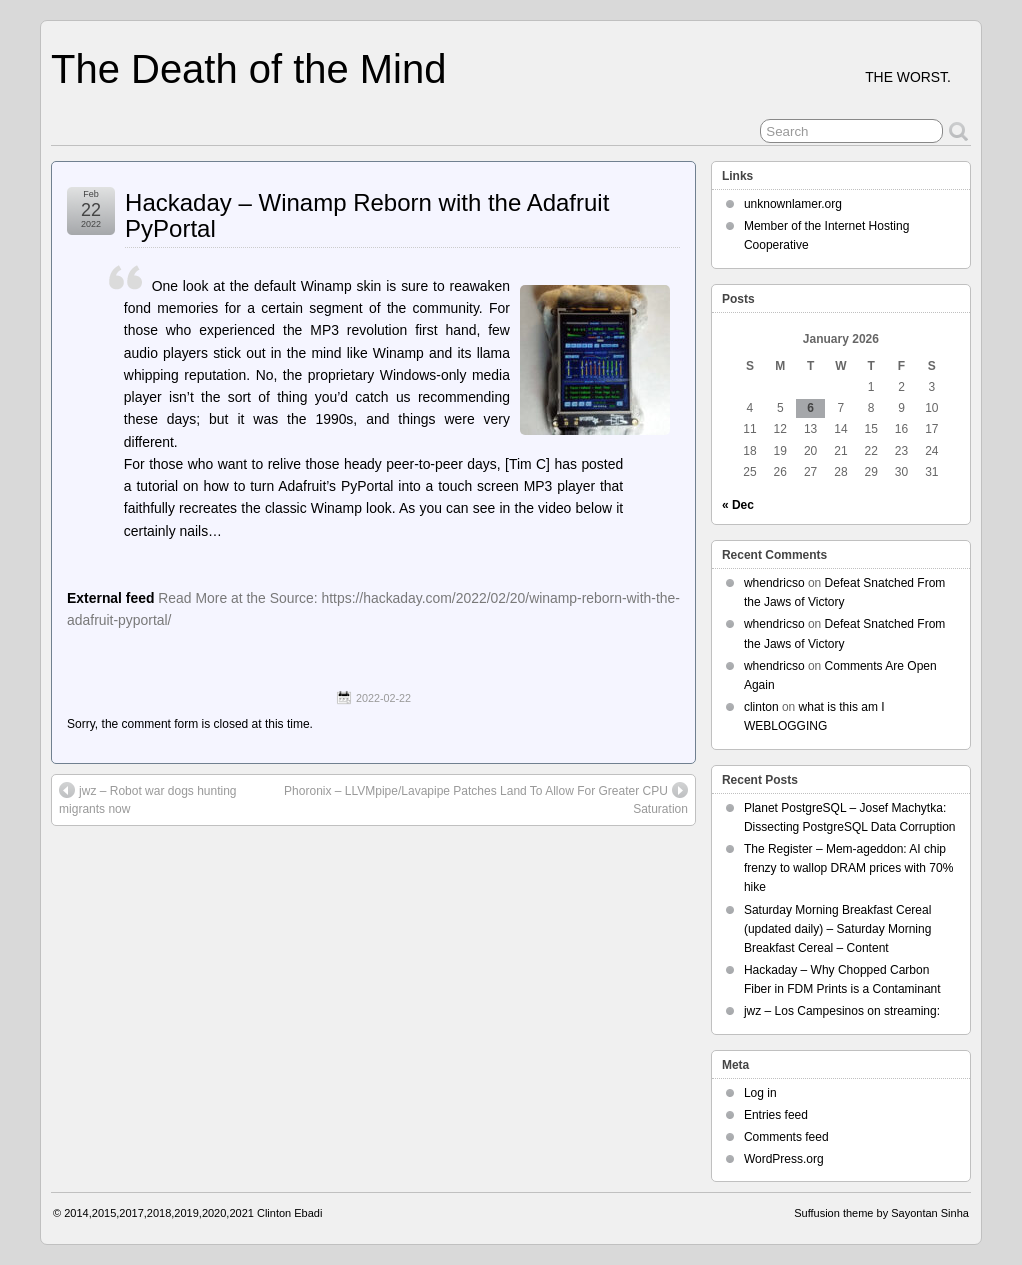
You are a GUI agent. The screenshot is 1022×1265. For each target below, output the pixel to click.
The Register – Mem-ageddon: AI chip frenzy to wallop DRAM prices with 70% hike (848, 868)
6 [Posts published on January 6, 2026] (810, 408)
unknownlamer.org (793, 204)
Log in (760, 1093)
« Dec (738, 505)
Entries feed (776, 1115)
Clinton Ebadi (289, 1213)
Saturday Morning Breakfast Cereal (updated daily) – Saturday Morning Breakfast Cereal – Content (837, 929)
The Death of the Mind (248, 69)
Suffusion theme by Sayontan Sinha (881, 1213)
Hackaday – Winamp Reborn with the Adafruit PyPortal (367, 215)
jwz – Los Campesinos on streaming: (842, 1011)
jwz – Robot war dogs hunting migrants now (147, 799)
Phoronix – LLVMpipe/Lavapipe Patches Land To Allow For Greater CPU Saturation (486, 799)
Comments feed (786, 1137)
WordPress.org (784, 1159)
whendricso (774, 583)
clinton (761, 707)
